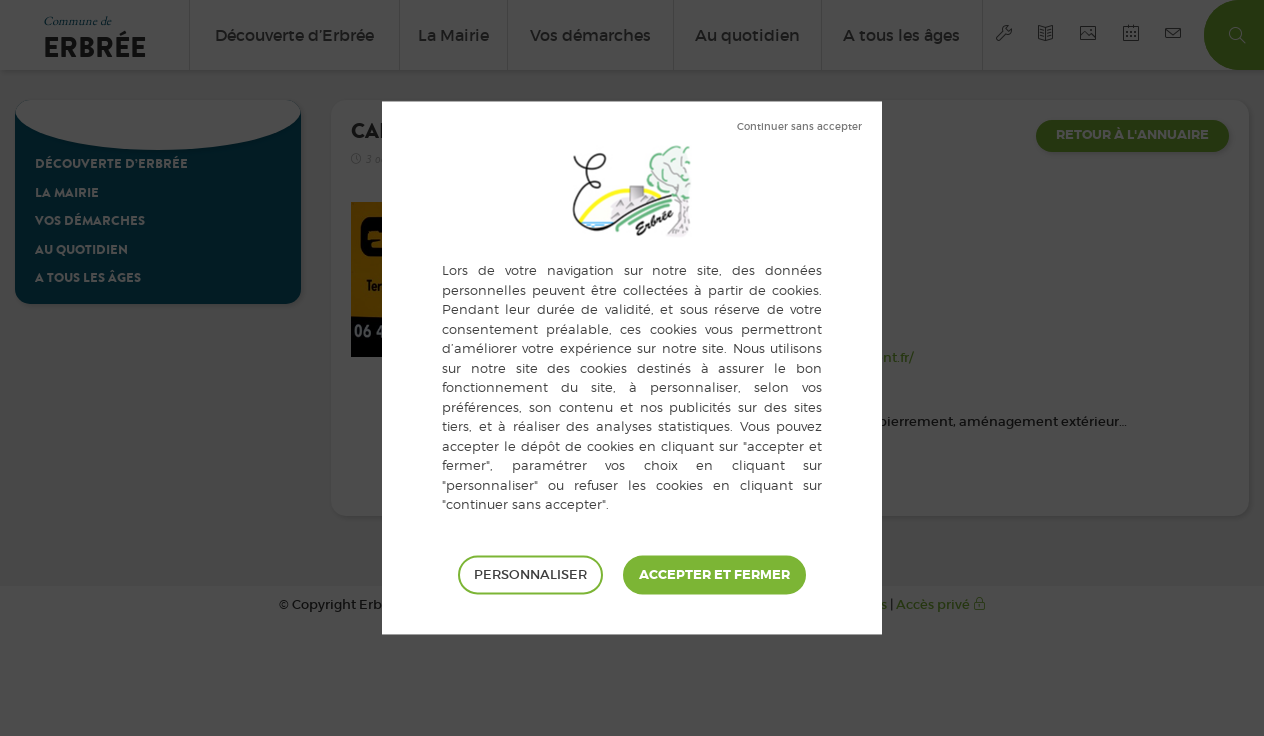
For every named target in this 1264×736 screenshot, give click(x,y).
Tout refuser (799, 127)
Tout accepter (714, 575)
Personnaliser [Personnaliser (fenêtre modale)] (530, 574)
